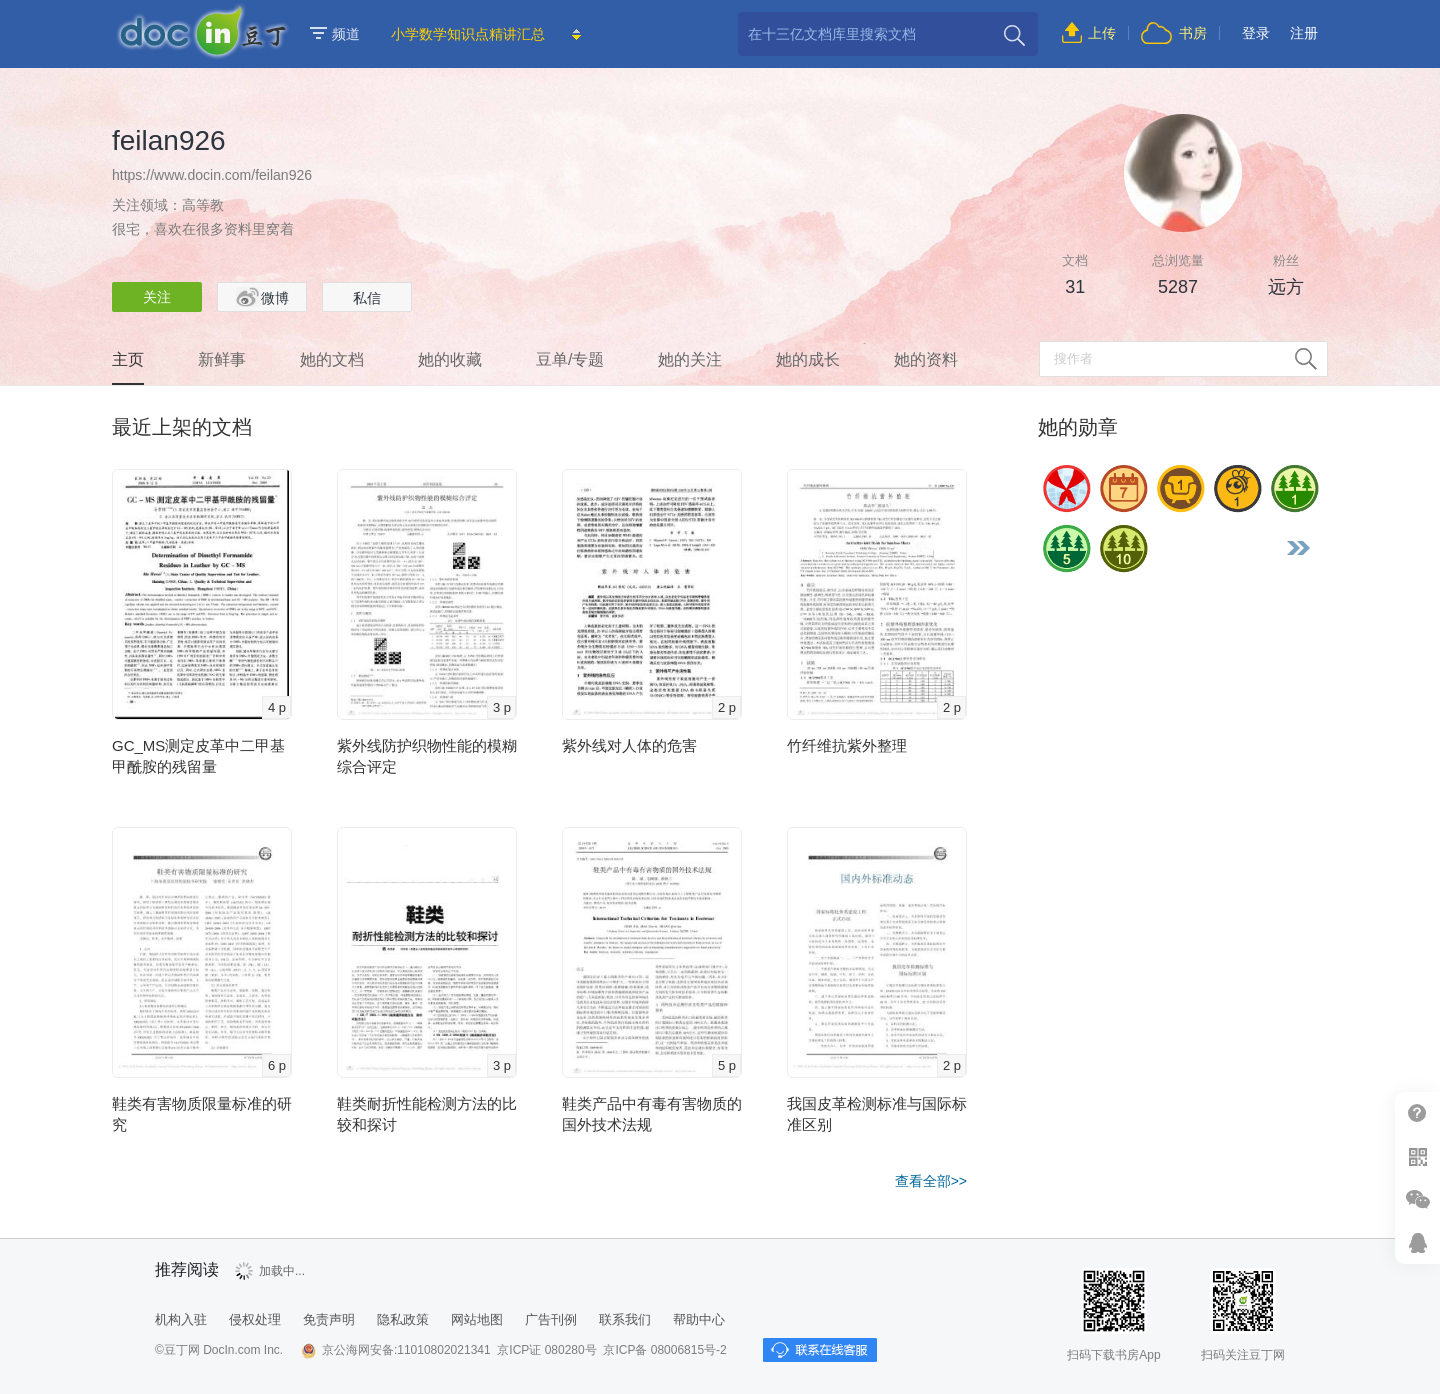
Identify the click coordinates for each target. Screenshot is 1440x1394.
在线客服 (1417, 1242)
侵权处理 (255, 1319)
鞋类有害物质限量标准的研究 (202, 1114)
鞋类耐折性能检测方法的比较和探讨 (427, 1114)
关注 (157, 297)
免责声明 (329, 1319)
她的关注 (690, 359)
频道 (335, 34)
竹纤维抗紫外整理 (847, 745)
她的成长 (808, 359)
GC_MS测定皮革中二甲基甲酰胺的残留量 (198, 756)
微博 (262, 297)
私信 (367, 298)
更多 (1298, 548)
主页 (128, 359)
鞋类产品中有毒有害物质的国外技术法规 (652, 1114)
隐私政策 (403, 1319)
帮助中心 (1417, 1113)
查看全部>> (931, 1181)
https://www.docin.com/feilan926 (212, 175)
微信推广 (1417, 1199)
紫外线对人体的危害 (629, 745)
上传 (1102, 33)
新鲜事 (222, 359)
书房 (1193, 33)
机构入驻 (181, 1319)
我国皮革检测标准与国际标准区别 (877, 1114)
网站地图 (477, 1319)
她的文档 (332, 359)
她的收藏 (450, 359)
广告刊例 (551, 1319)
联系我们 (625, 1319)
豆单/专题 (570, 359)
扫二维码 (1417, 1156)
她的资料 (926, 359)
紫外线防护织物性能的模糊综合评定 (427, 756)
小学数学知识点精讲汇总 (468, 34)
